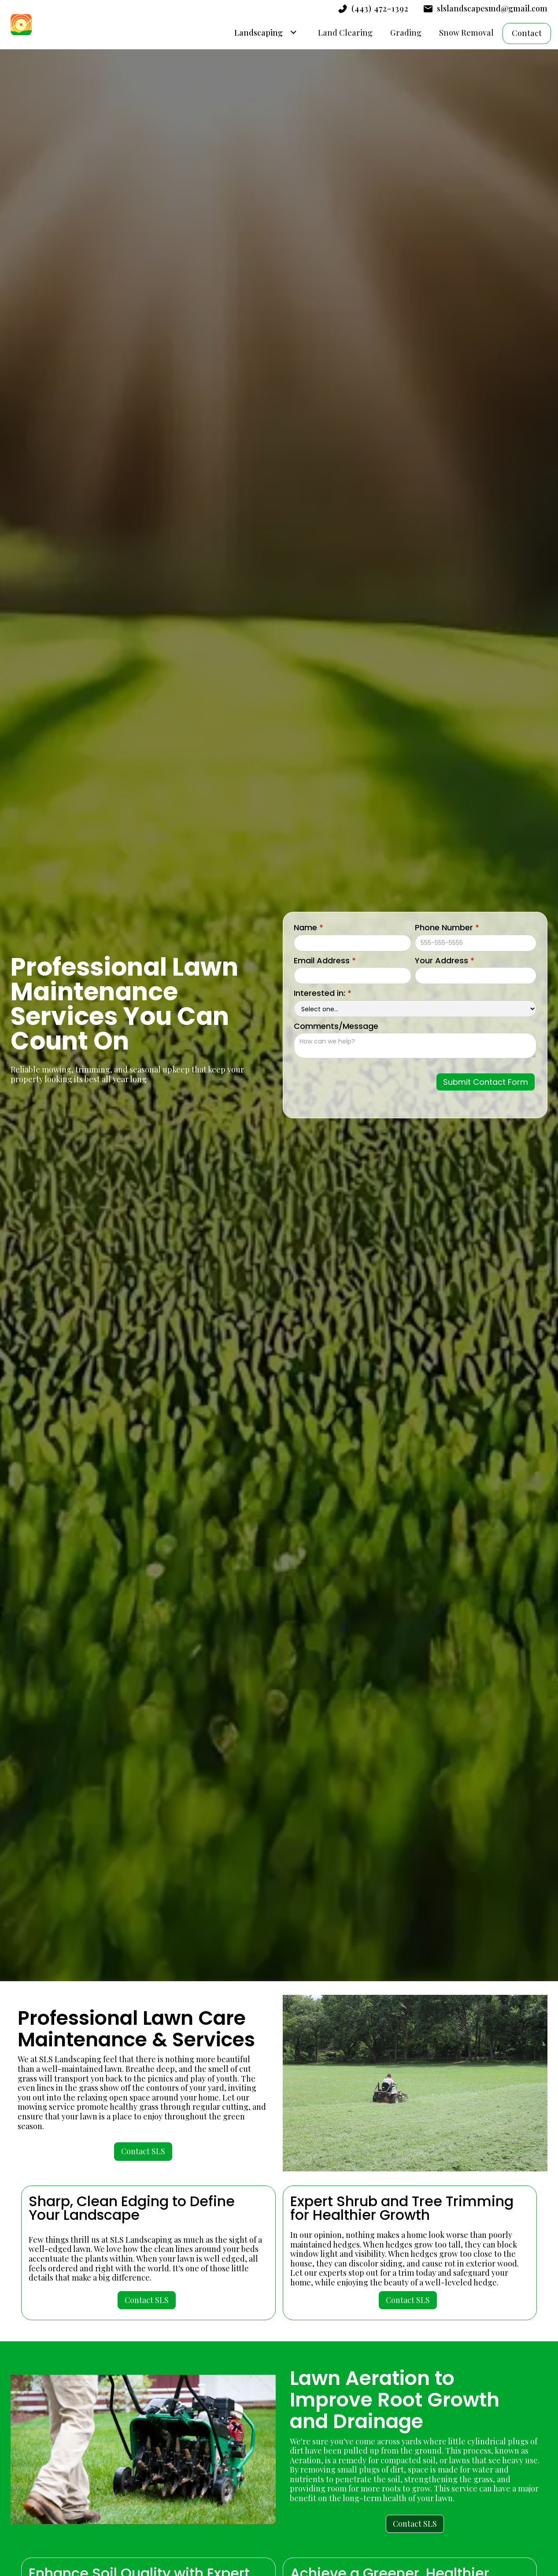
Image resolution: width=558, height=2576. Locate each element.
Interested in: (322, 993)
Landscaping (258, 32)
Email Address (325, 961)
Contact (527, 33)
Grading (405, 32)
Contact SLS (143, 2151)
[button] (263, 32)
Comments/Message (336, 1026)
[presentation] (362, 1080)
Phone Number (447, 927)
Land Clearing (345, 32)
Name (308, 927)
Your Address (444, 961)
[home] (21, 24)
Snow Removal (466, 32)
